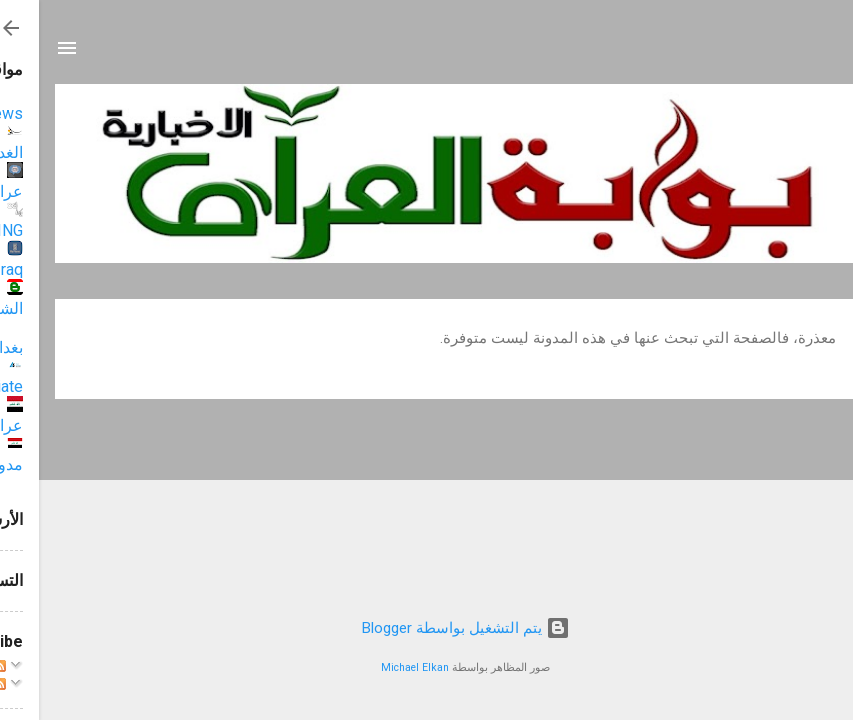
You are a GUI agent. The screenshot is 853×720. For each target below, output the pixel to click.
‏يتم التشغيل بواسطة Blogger (427, 628)
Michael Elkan (376, 667)
